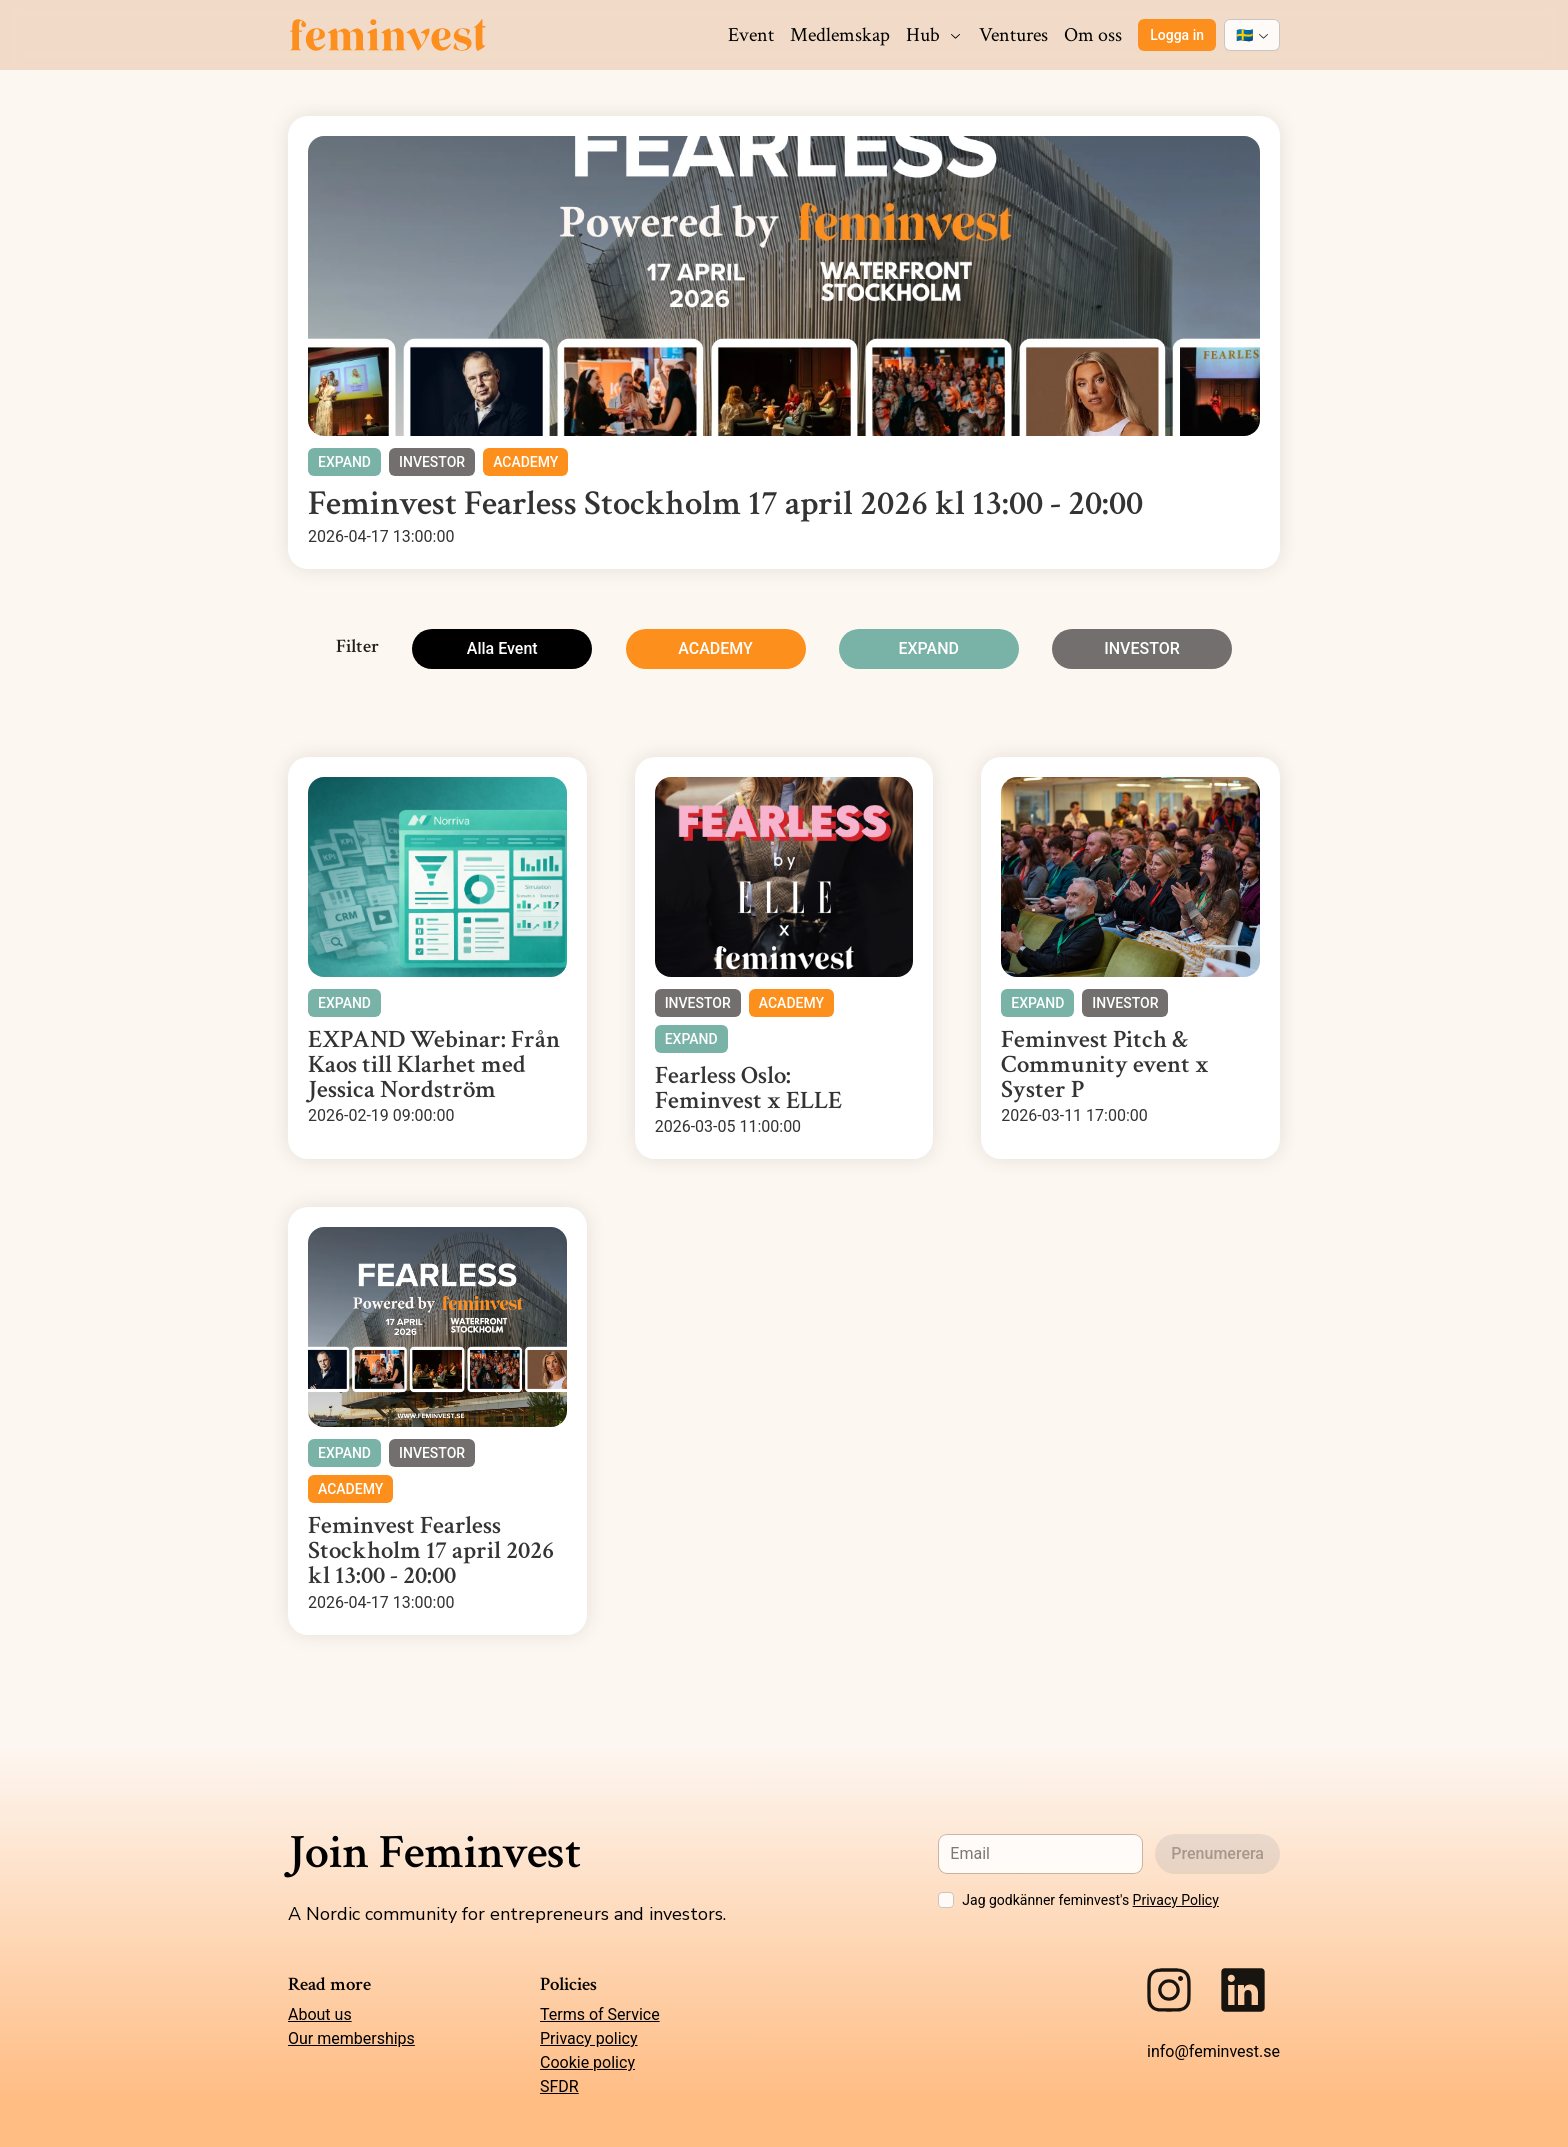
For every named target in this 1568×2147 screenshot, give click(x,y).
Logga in (1177, 35)
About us (320, 2014)
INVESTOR (1142, 648)
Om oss (1093, 35)
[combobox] (1252, 35)
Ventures (1013, 35)
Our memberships (351, 2038)
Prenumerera (1217, 1853)
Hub (934, 35)
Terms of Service (600, 2014)
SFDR (559, 2086)
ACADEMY (715, 648)
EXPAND (928, 648)
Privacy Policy (1176, 1900)
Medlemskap (840, 35)
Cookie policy (587, 2062)
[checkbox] (946, 1900)
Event (751, 35)
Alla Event (502, 648)
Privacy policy (589, 2038)
